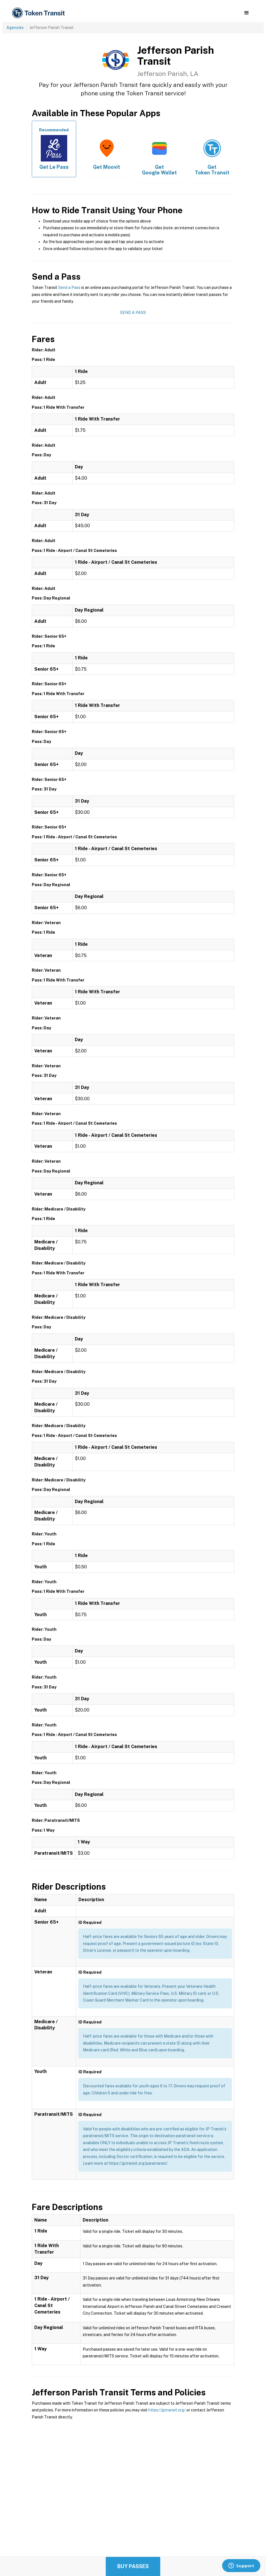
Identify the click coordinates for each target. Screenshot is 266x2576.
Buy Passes (133, 2566)
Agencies (15, 27)
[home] (39, 13)
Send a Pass (69, 287)
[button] (246, 13)
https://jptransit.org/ (167, 2410)
